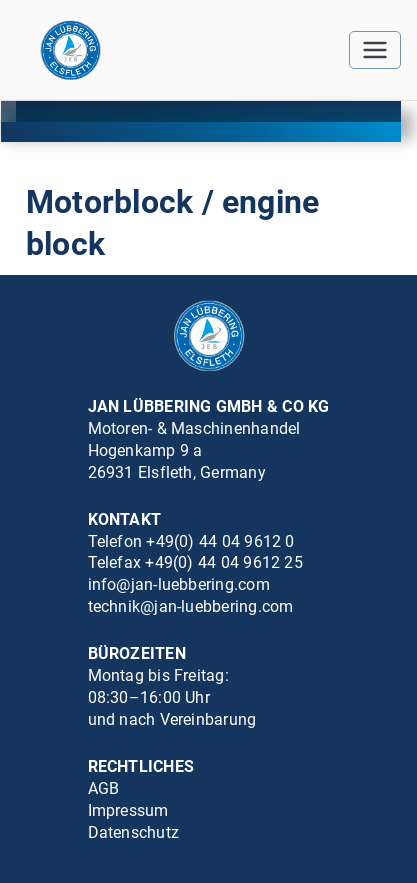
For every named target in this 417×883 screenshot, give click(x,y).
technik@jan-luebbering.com (191, 606)
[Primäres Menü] (375, 50)
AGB (104, 788)
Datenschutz (134, 832)
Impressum (128, 810)
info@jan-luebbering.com (179, 584)
